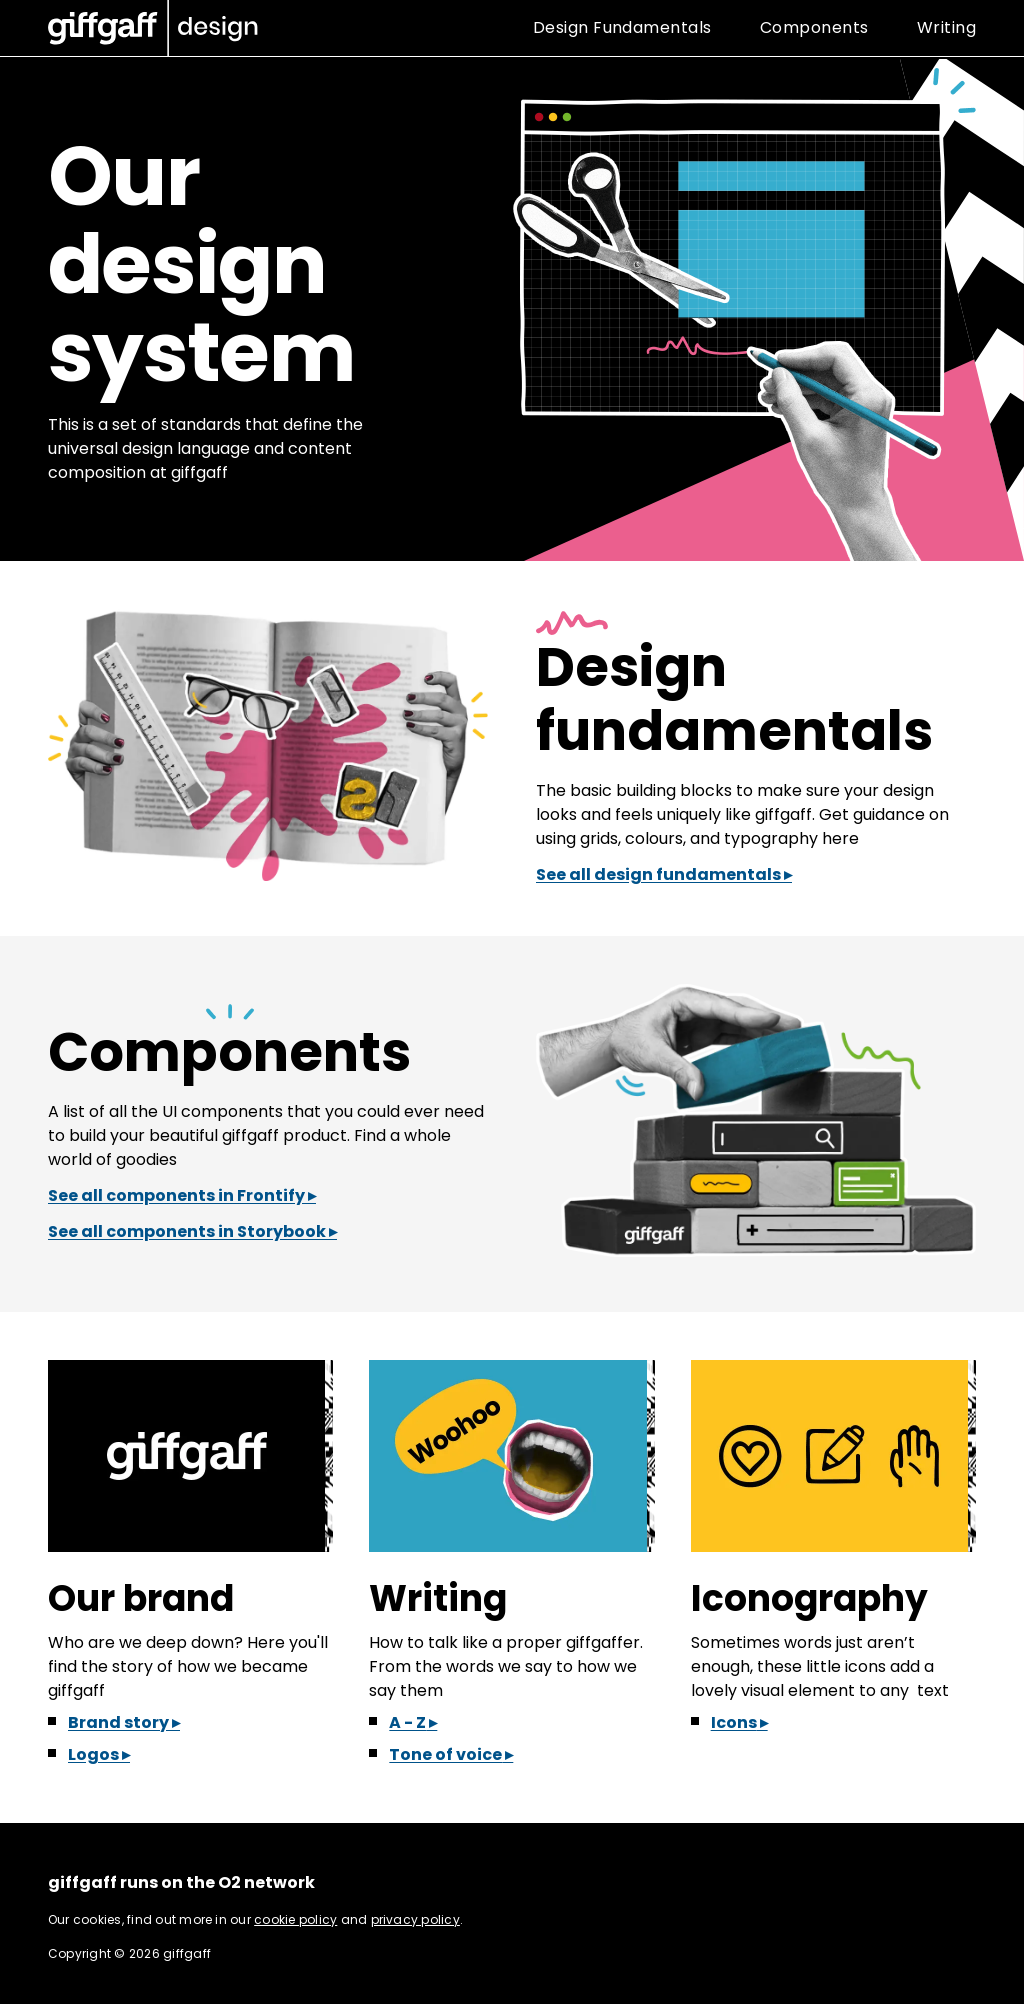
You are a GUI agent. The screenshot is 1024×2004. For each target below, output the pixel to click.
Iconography (809, 1598)
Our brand (141, 1598)
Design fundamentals (734, 699)
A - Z (407, 1722)
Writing (438, 1598)
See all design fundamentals (658, 874)
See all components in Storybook (187, 1231)
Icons (734, 1722)
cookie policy (295, 1919)
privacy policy (415, 1919)
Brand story (118, 1722)
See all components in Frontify (176, 1195)
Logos (93, 1754)
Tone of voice (445, 1754)
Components (229, 1052)
